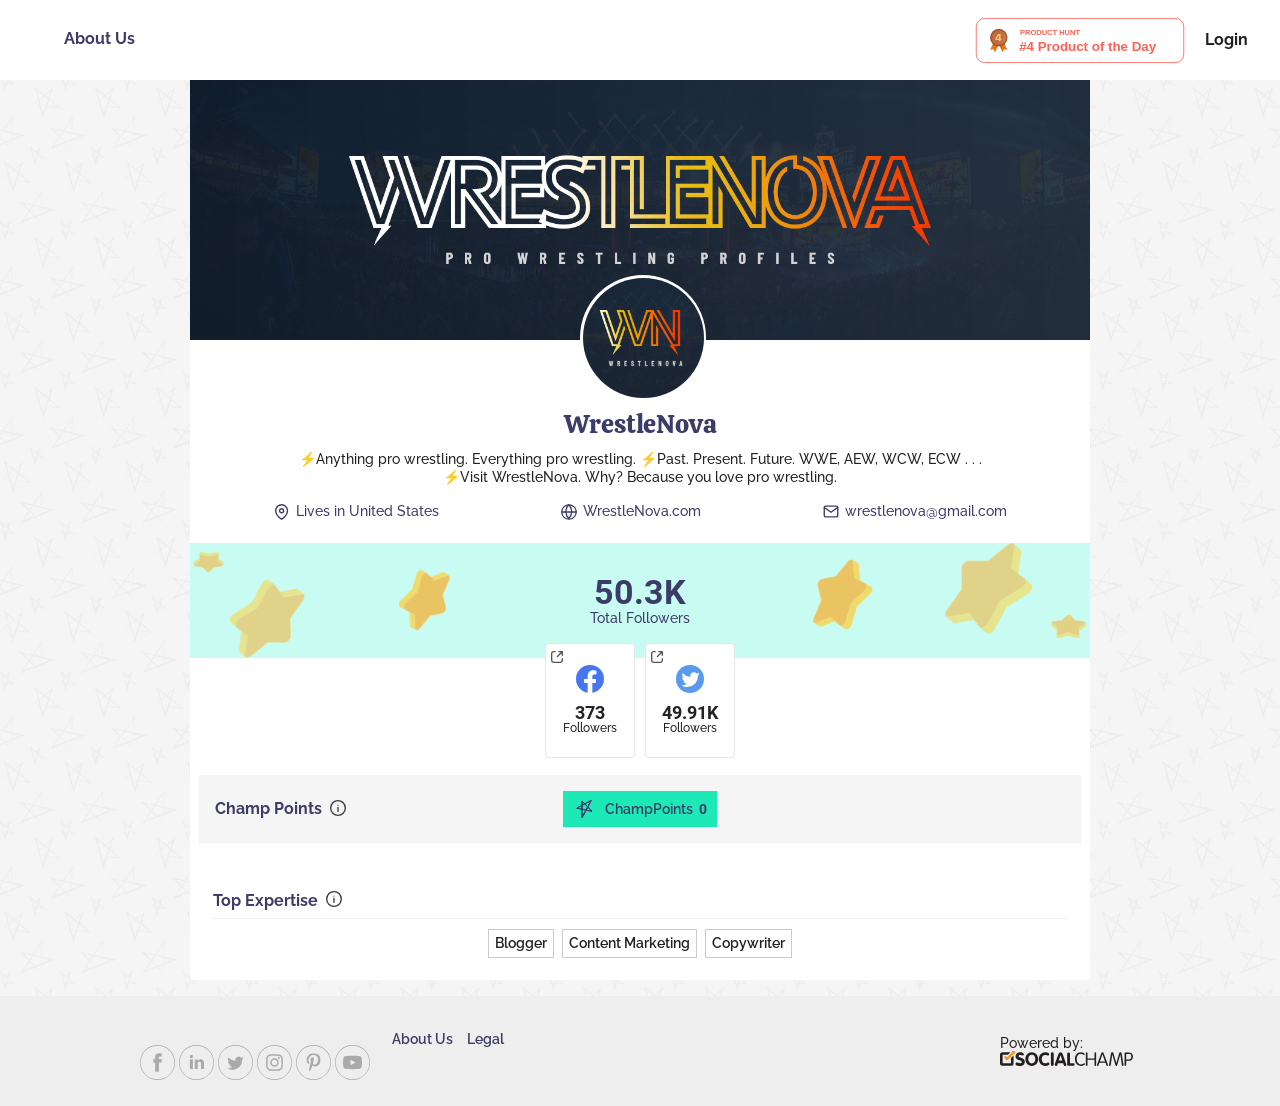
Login (1226, 40)
